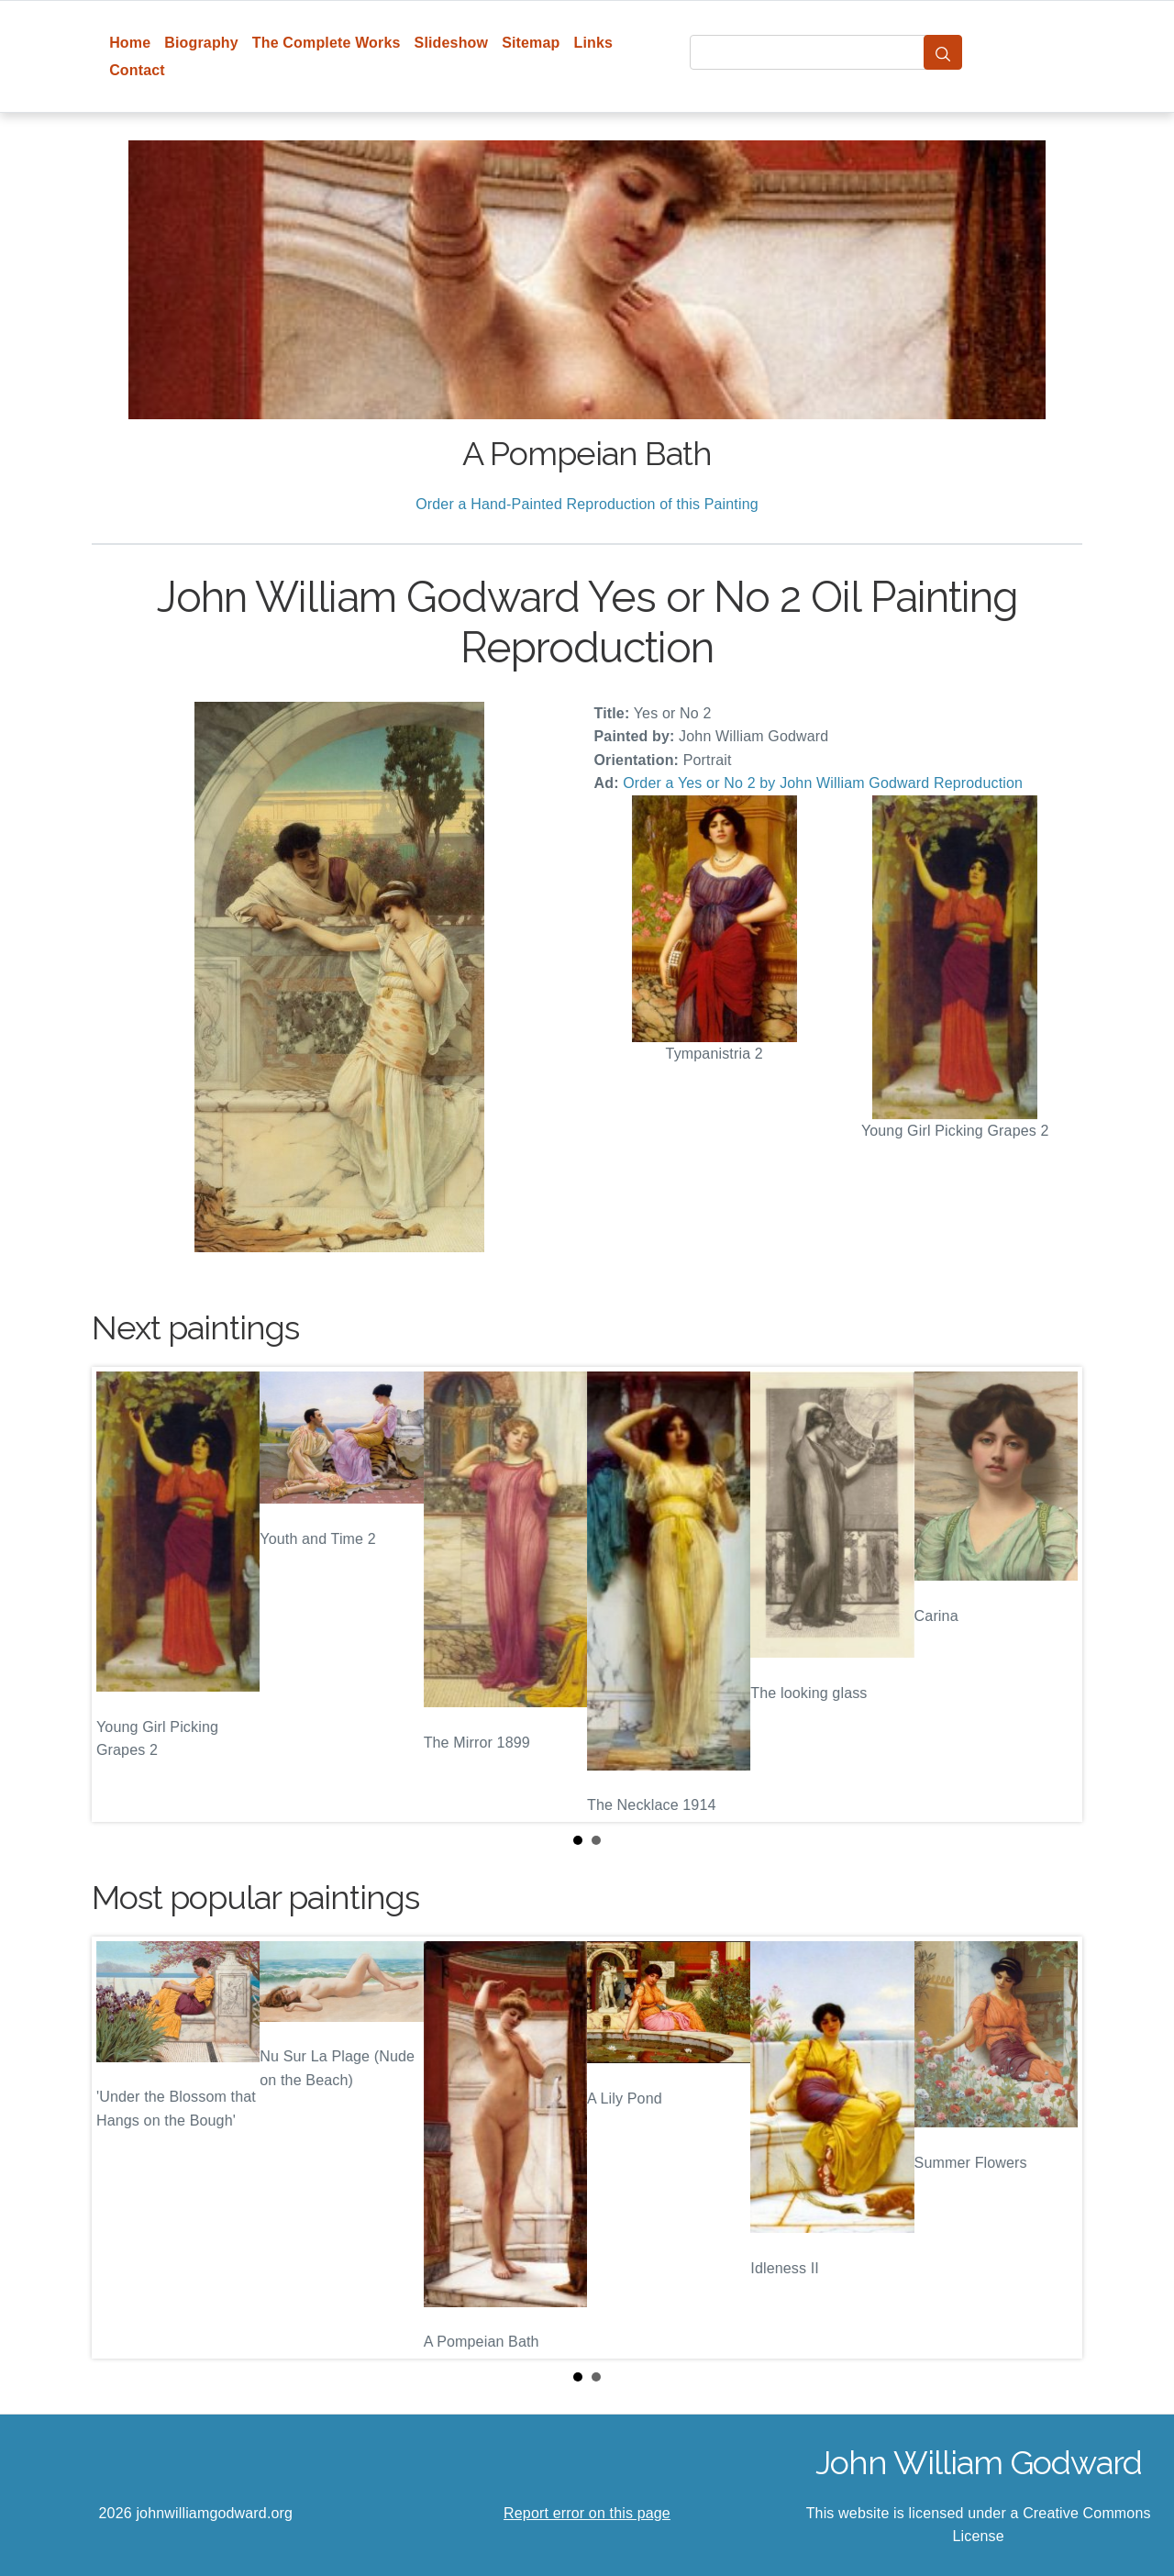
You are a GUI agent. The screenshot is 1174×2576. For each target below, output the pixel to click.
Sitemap (530, 42)
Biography (201, 42)
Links (594, 42)
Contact (137, 70)
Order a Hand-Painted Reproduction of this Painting (587, 504)
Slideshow (452, 42)
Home (129, 42)
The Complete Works (326, 42)
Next (1054, 1594)
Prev (120, 1594)
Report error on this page (587, 2513)
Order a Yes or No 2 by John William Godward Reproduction (823, 783)
